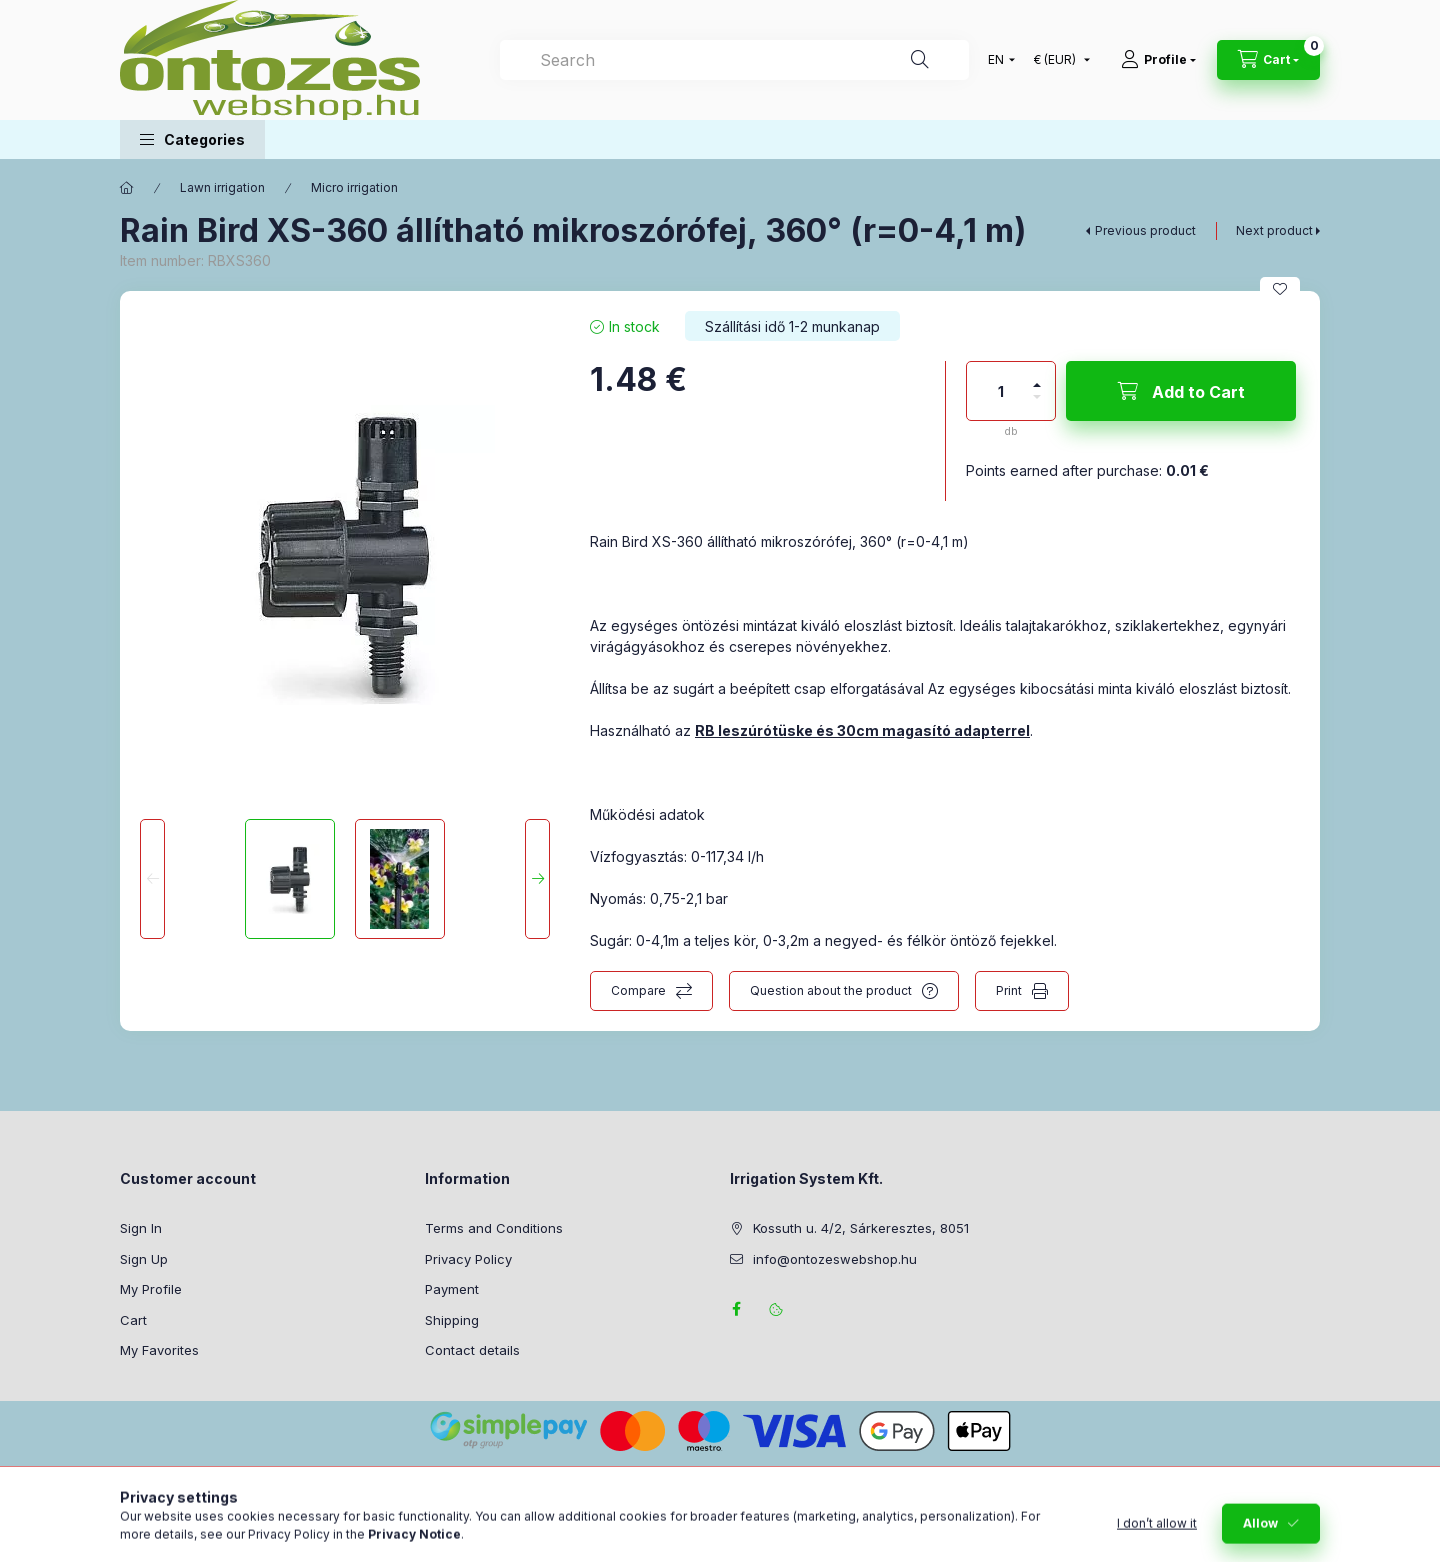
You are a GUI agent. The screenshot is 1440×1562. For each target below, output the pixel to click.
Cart (133, 1320)
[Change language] (997, 60)
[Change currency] (1057, 60)
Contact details (472, 1350)
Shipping (452, 1320)
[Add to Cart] (1181, 391)
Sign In (141, 1228)
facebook (736, 1309)
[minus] (1037, 405)
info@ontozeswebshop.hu (835, 1259)
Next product (1274, 230)
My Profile (151, 1289)
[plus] (1037, 376)
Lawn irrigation (222, 187)
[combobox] (734, 60)
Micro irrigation (354, 187)
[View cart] (1268, 60)
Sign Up (144, 1259)
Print (1009, 990)
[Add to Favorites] (1280, 289)
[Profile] (1158, 60)
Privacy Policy (468, 1259)
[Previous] (152, 879)
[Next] (537, 879)
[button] (192, 139)
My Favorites (159, 1350)
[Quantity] (1001, 391)
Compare (638, 990)
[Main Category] (127, 188)
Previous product (1145, 230)
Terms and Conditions (494, 1228)
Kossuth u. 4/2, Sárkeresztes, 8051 (861, 1228)
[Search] (920, 60)
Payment (452, 1289)
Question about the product (831, 990)
